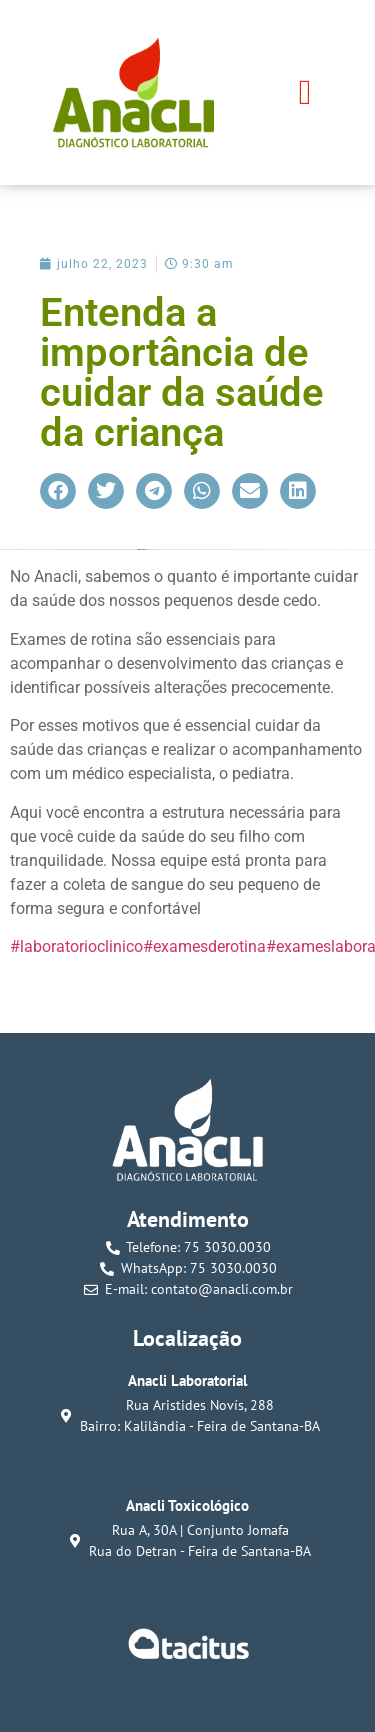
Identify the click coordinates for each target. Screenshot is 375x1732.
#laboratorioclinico (76, 946)
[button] (305, 92)
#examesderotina (204, 946)
